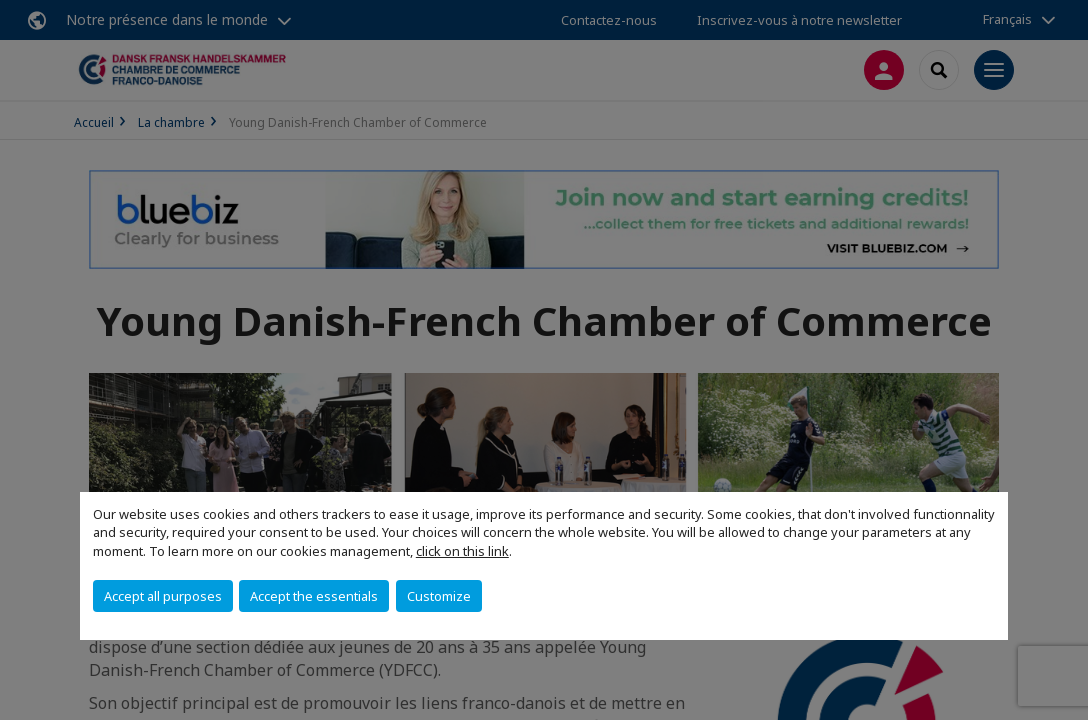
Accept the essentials (314, 596)
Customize (439, 596)
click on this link (462, 551)
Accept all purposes (163, 596)
